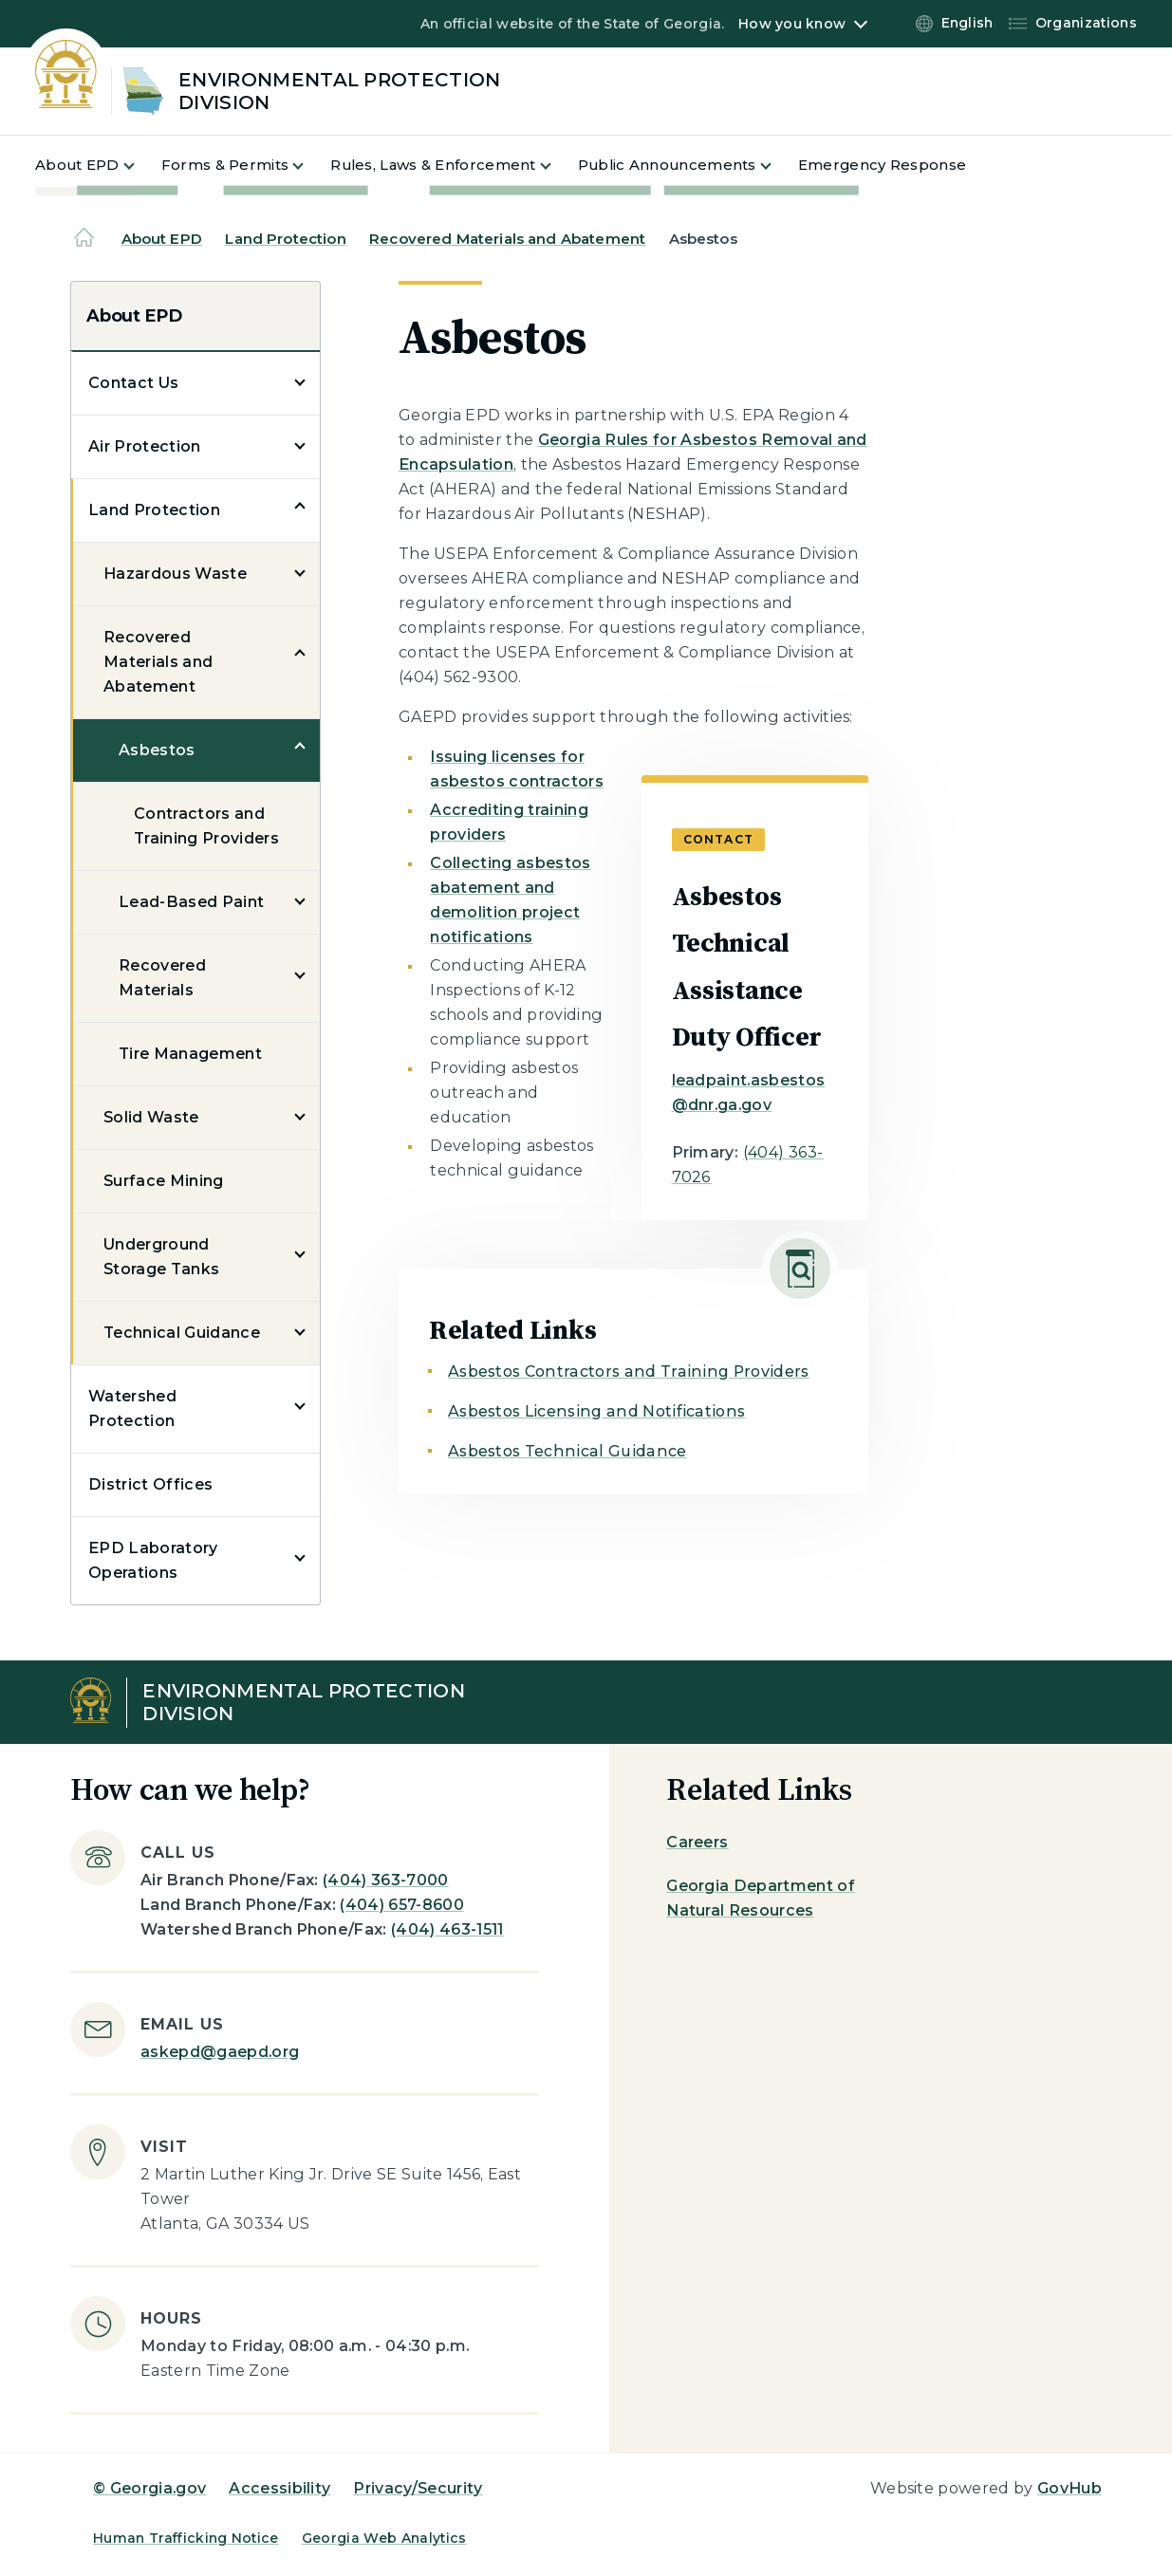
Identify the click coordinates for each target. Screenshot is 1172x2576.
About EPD (161, 239)
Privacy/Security (417, 2488)
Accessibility (279, 2488)
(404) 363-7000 (385, 1880)
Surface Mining (163, 1181)
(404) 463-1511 (447, 1929)
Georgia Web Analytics (384, 2538)
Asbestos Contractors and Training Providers (628, 1371)
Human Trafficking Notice (186, 2538)
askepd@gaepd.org (219, 2052)
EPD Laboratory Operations (152, 1560)
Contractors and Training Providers (206, 826)
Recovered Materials (162, 977)
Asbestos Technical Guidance (567, 1451)
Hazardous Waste (175, 574)
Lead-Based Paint (191, 902)
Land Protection (285, 239)
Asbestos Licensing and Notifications (597, 1411)
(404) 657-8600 (401, 1905)
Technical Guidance (181, 1333)
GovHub (1069, 2488)
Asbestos (157, 750)
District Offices (150, 1484)
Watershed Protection (132, 1408)
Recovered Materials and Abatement (507, 239)
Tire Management (190, 1054)
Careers (697, 1842)
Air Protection (144, 446)
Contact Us (133, 383)
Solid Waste (151, 1117)
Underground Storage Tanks (161, 1256)
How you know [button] (792, 23)
